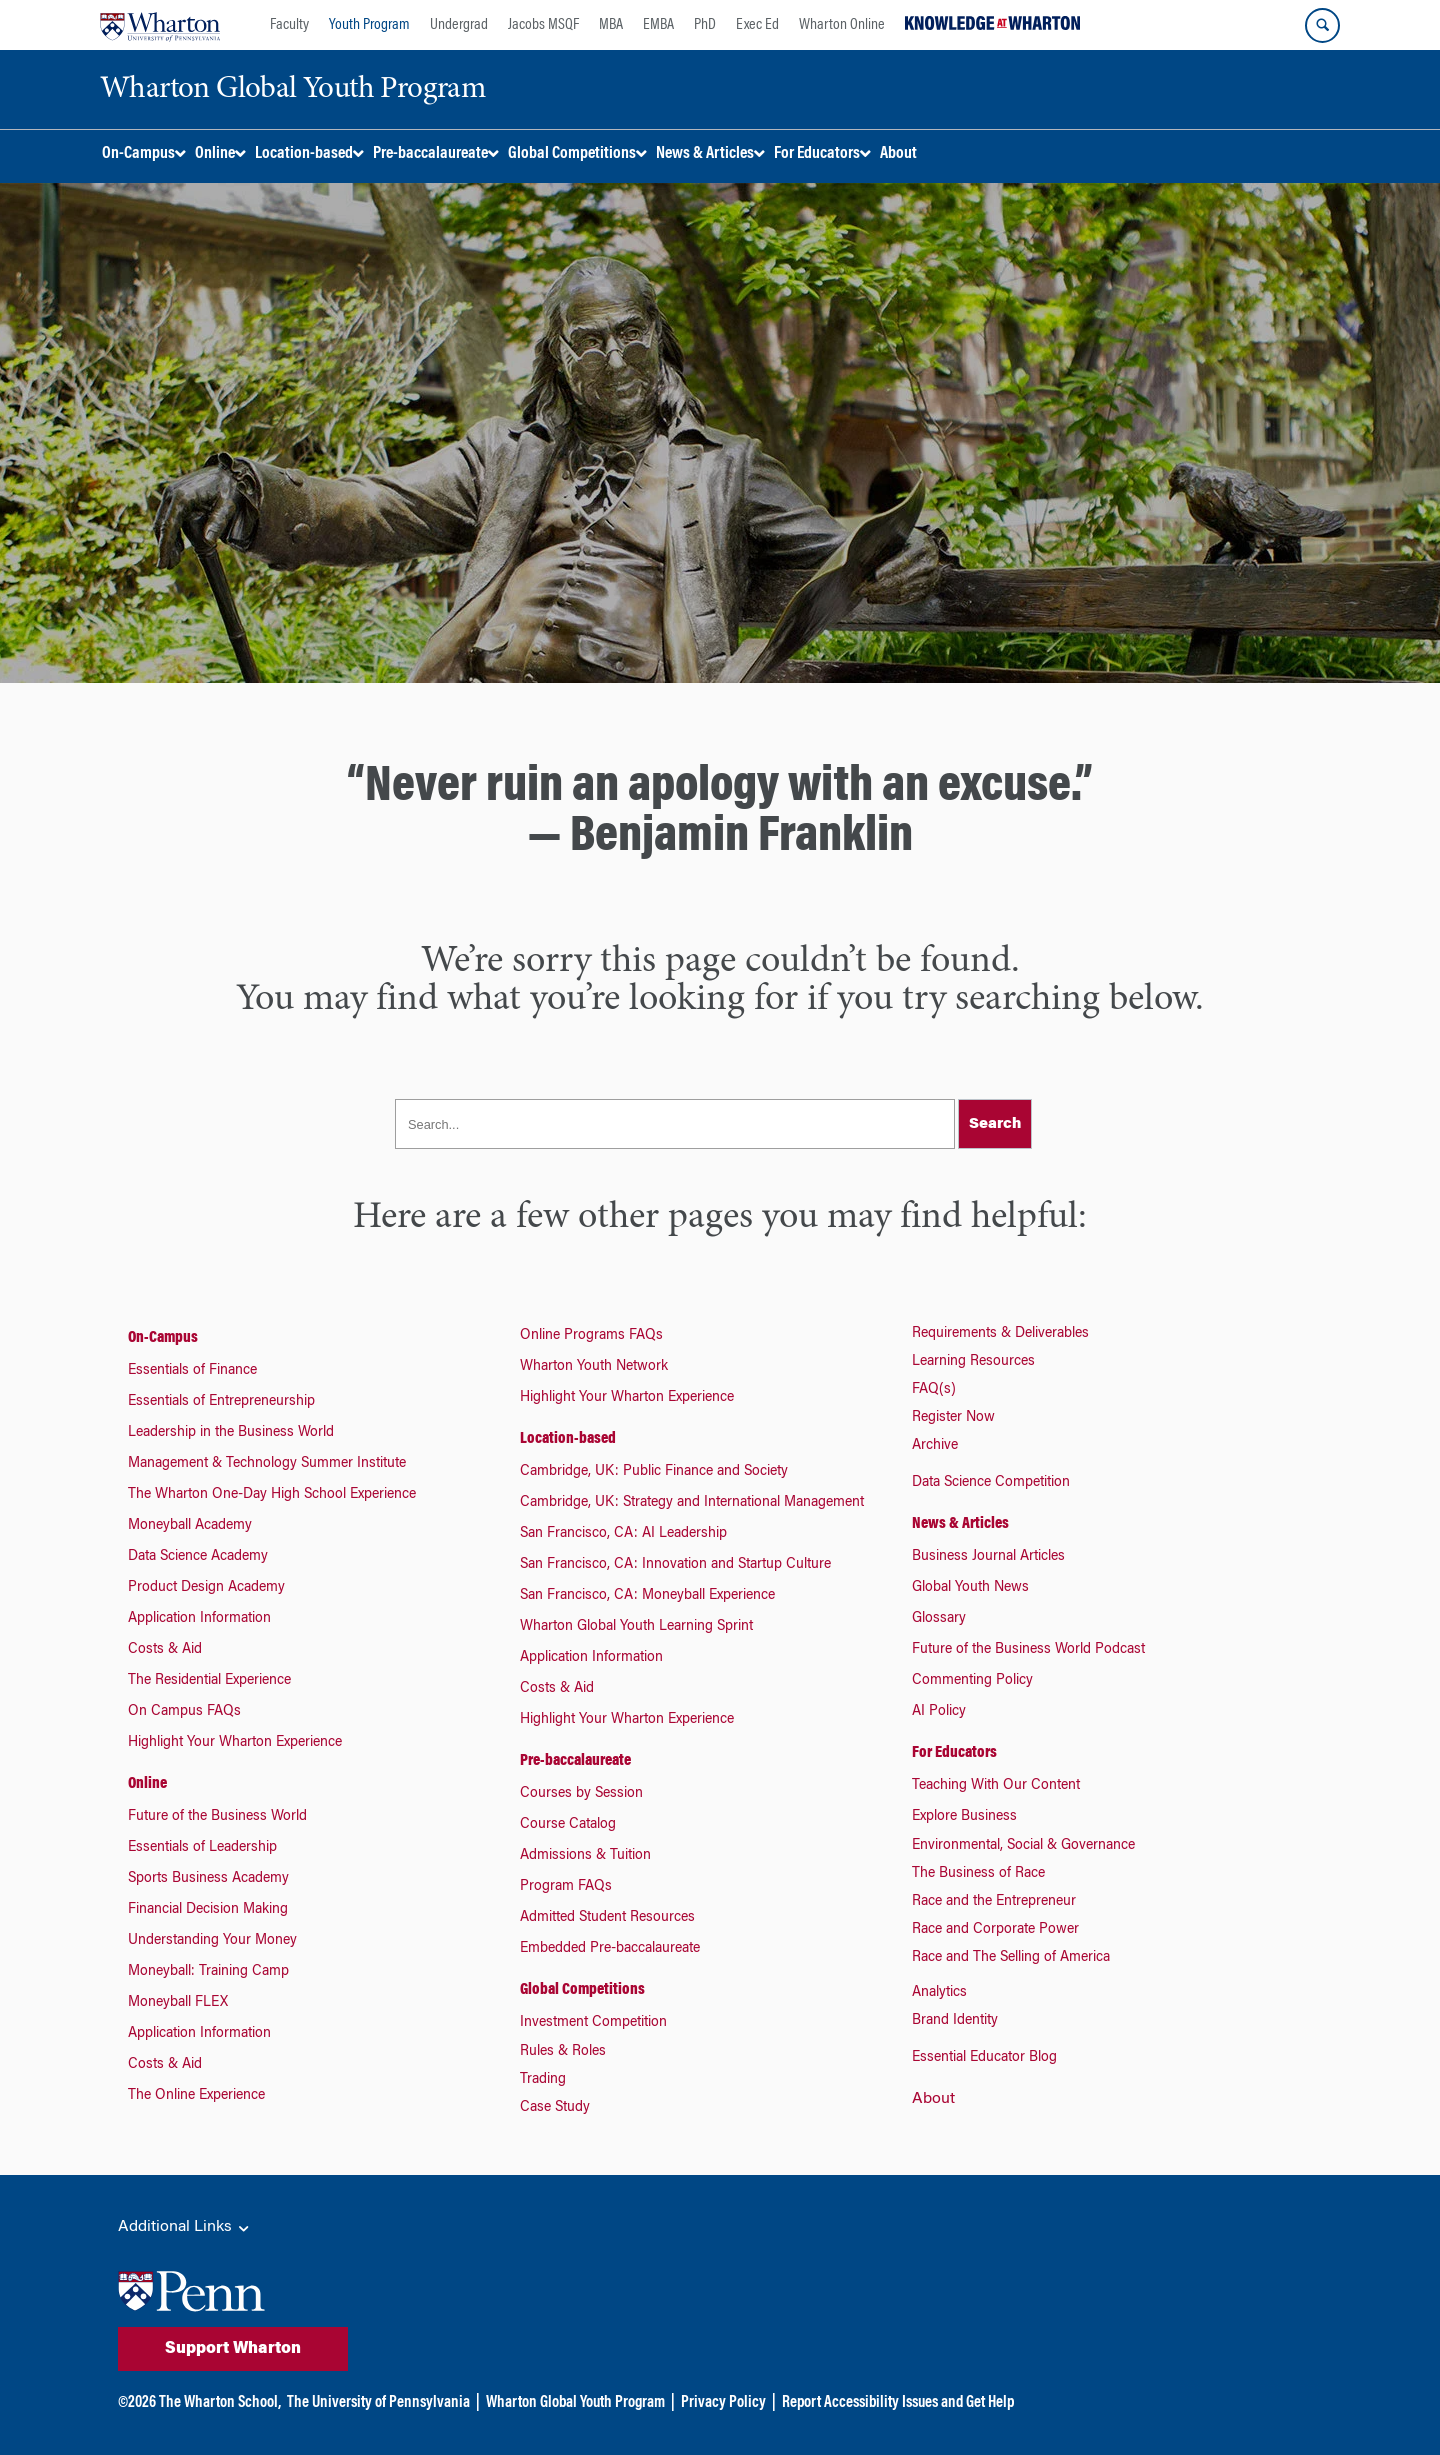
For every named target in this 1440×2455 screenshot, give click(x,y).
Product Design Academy (206, 1588)
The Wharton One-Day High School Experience (272, 1495)
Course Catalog (568, 1825)
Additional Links (185, 2228)
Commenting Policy (972, 1681)
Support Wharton (233, 2349)
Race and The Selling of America (1011, 1958)
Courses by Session (581, 1794)
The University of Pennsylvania (378, 2403)
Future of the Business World (217, 1817)
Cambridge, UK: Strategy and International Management (692, 1503)
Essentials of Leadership (202, 1848)
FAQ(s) (934, 1390)
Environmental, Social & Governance (1023, 1846)
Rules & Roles (563, 2052)
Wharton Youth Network (594, 1367)
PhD (705, 25)
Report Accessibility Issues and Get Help (898, 2403)
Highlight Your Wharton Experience (235, 1743)
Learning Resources (973, 1362)
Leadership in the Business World (231, 1433)
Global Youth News (970, 1588)
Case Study (555, 2108)
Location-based (568, 1439)
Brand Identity (955, 2021)
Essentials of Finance (192, 1371)
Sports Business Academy (208, 1879)
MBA (611, 25)
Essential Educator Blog (984, 2058)
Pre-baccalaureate (575, 1761)
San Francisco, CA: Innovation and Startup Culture (675, 1565)
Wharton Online (842, 25)
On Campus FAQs (184, 1712)
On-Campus (163, 1338)
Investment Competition (593, 2023)
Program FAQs (566, 1887)
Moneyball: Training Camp (208, 1972)
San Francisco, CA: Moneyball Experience (647, 1596)
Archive (935, 1446)
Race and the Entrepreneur (994, 1902)
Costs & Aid (165, 1650)
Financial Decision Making (208, 1910)
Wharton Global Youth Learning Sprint (636, 1627)
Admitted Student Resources (607, 1918)
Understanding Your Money (212, 1941)
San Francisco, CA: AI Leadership (623, 1534)
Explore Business (964, 1817)
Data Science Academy (198, 1557)
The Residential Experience (209, 1681)
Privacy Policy (723, 2403)
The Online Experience (196, 2096)
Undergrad (459, 25)
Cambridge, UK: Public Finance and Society (654, 1472)
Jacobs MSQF (543, 25)
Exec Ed (757, 25)
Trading (543, 2080)
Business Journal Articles (988, 1557)
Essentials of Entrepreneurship (221, 1402)
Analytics (939, 1993)
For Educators (954, 1753)
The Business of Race (978, 1874)
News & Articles (960, 1524)
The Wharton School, (220, 2403)
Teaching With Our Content (996, 1786)
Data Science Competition (991, 1483)
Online (147, 1784)
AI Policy (939, 1712)
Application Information (199, 1619)
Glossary (939, 1619)
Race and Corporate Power (995, 1930)
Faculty (289, 25)
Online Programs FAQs (591, 1336)
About (933, 2099)
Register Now (953, 1418)
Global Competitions (582, 1990)
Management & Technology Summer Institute (267, 1464)
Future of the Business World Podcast (1028, 1650)
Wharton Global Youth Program (575, 2403)
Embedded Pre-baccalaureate (610, 1949)
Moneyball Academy (190, 1526)
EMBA (658, 25)
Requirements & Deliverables (1000, 1334)
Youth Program (369, 25)
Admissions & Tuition (585, 1856)
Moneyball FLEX (178, 2003)
